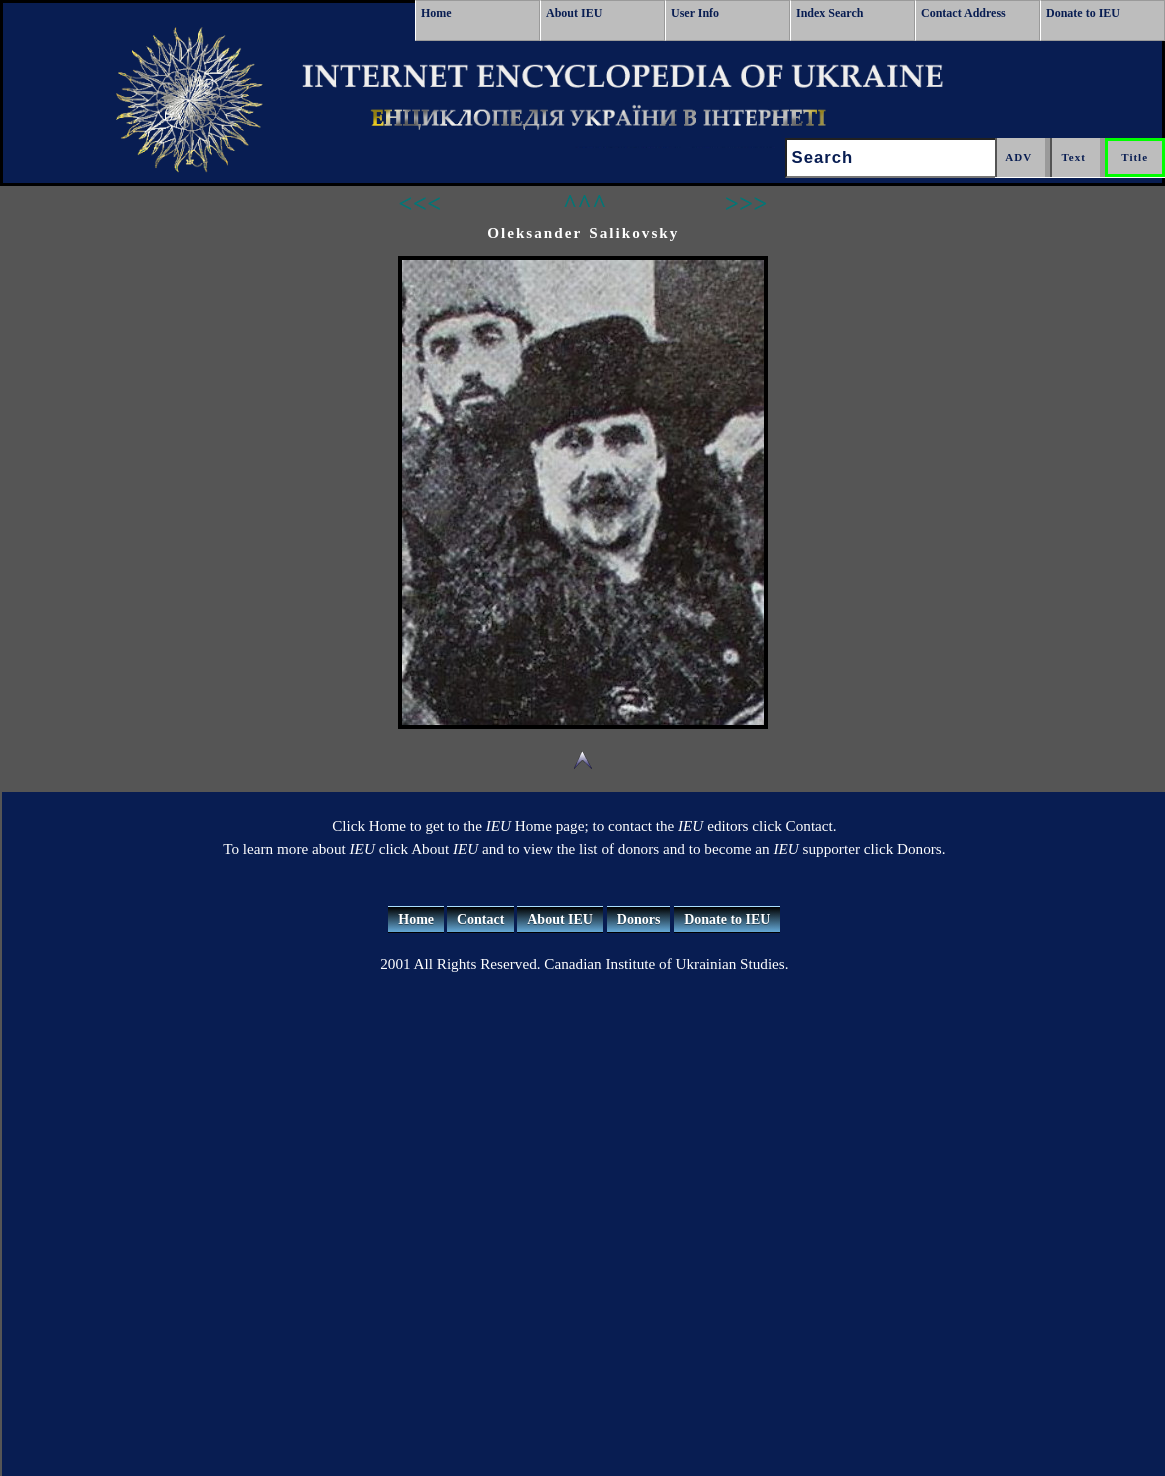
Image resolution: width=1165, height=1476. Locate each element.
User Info (695, 13)
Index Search (829, 13)
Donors (639, 919)
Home (436, 13)
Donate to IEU (1083, 13)
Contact (480, 919)
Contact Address (963, 13)
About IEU (574, 13)
